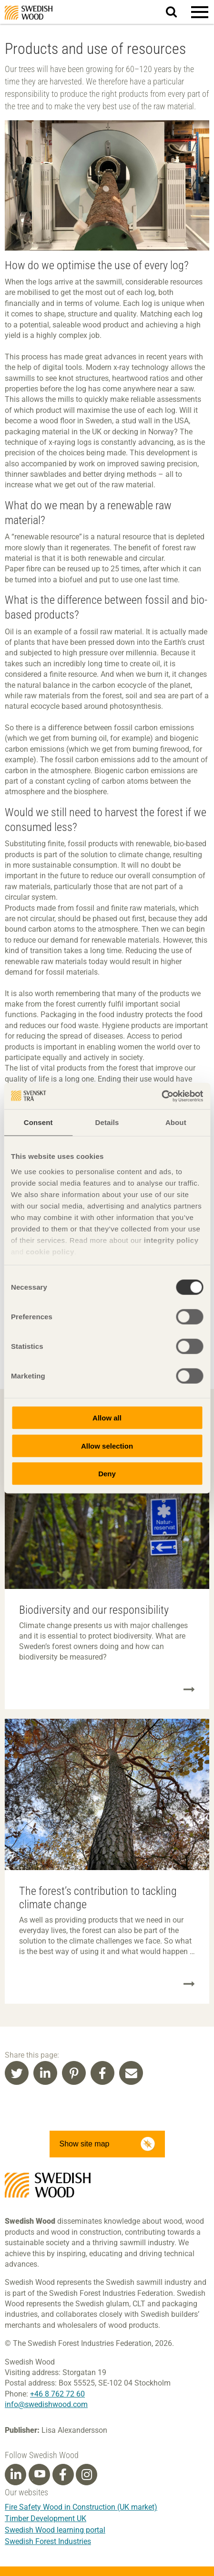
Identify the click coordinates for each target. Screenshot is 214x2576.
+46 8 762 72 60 (57, 2393)
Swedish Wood (28, 13)
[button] (199, 12)
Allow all (107, 1418)
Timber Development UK (45, 2518)
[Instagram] (87, 2475)
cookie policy (50, 1251)
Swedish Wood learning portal (55, 2529)
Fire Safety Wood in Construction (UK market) (81, 2507)
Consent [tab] (38, 1122)
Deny (107, 1474)
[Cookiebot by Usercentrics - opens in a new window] (161, 1096)
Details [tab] (107, 1122)
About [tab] (175, 1122)
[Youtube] (39, 2475)
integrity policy (171, 1240)
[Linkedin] (15, 2475)
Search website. (177, 11)
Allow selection (107, 1445)
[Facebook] (63, 2475)
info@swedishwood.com (46, 2404)
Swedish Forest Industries (48, 2541)
